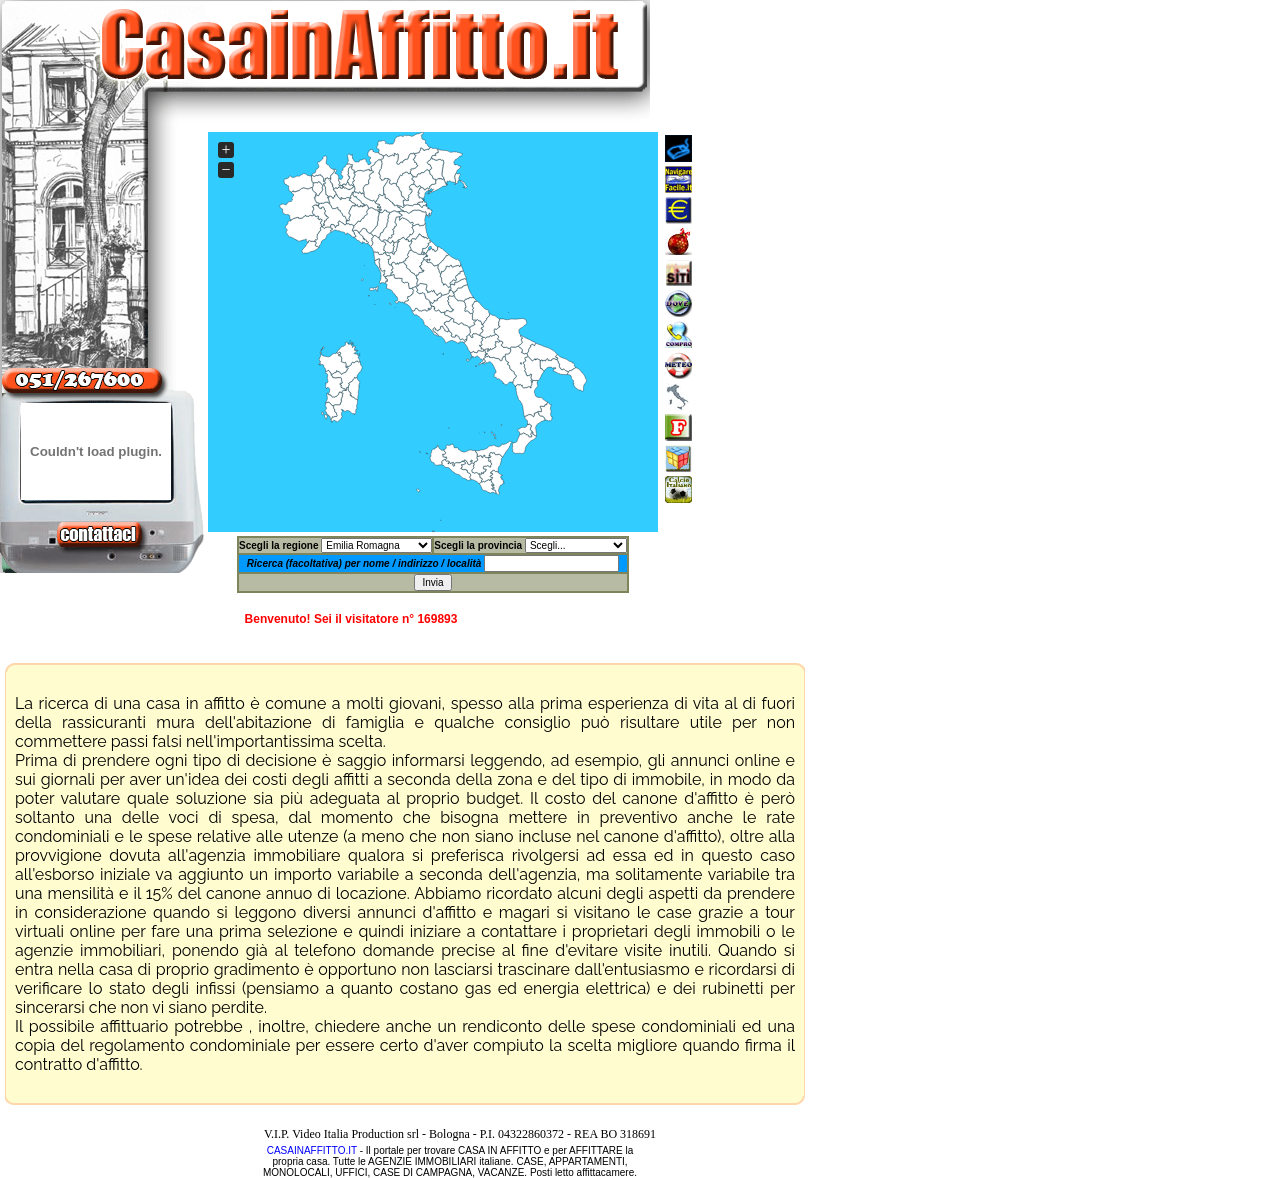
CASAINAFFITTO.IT (312, 1150)
